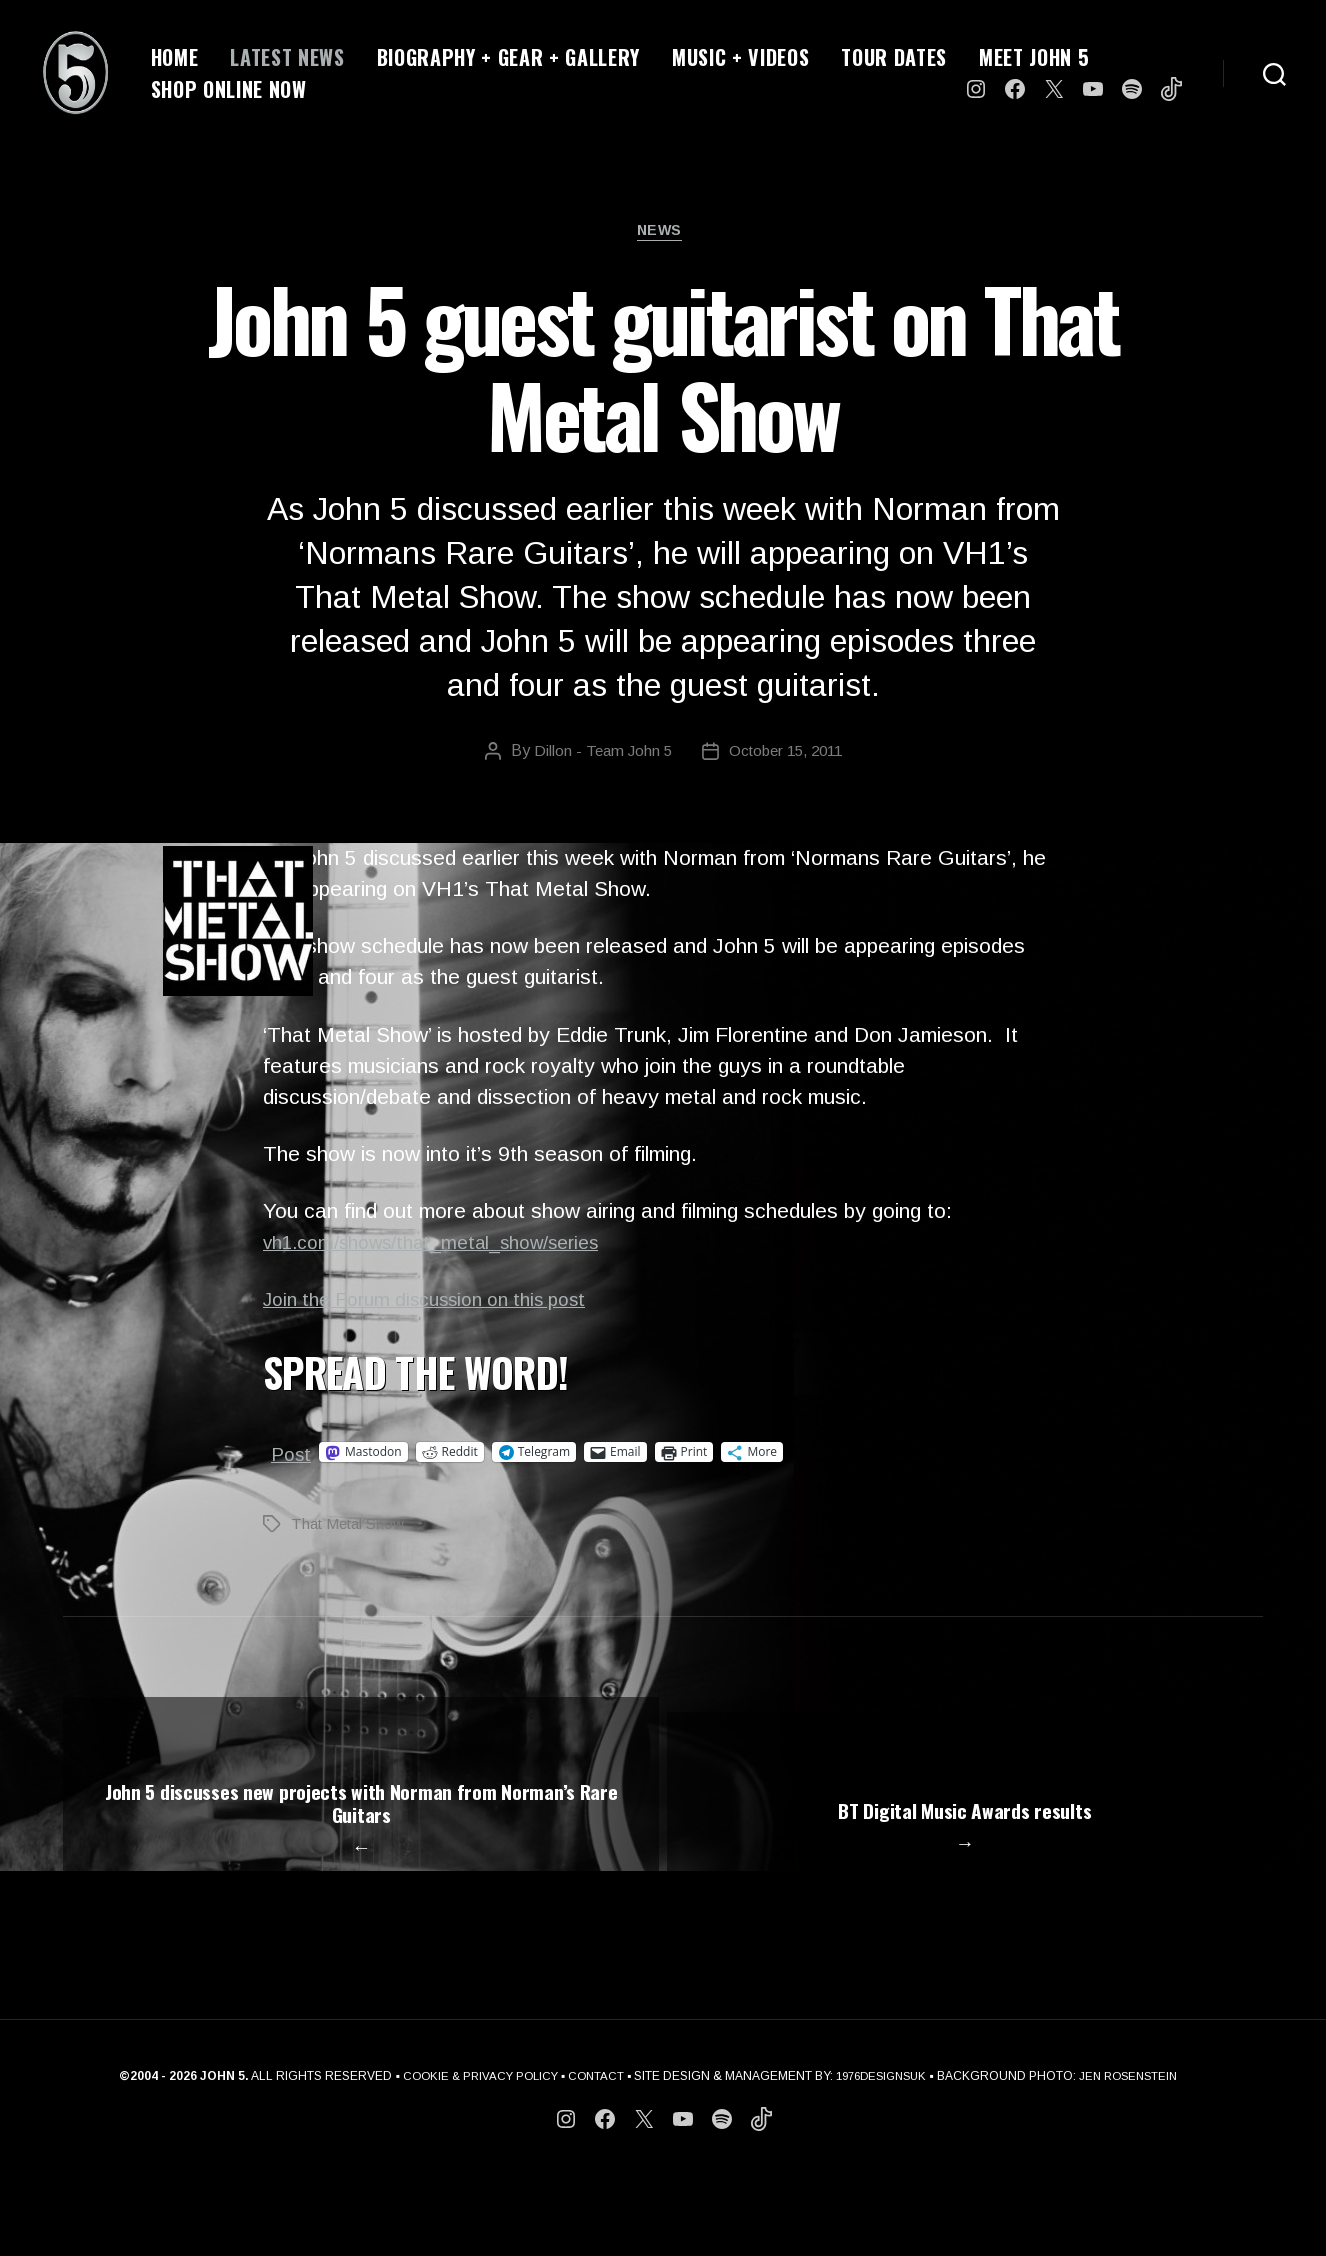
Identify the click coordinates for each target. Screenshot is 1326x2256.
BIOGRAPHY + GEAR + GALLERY (508, 57)
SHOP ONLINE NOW (229, 89)
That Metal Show (352, 1527)
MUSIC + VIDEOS (740, 57)
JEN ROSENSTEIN (1137, 2158)
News (662, 234)
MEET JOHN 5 (1034, 57)
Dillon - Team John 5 (597, 755)
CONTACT (592, 2158)
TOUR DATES (894, 57)
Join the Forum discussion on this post (441, 1303)
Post (293, 1456)
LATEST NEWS (287, 57)
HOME (175, 57)
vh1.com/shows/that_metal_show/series (450, 1246)
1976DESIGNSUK (883, 2158)
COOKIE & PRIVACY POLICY (470, 2158)
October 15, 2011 (787, 755)
